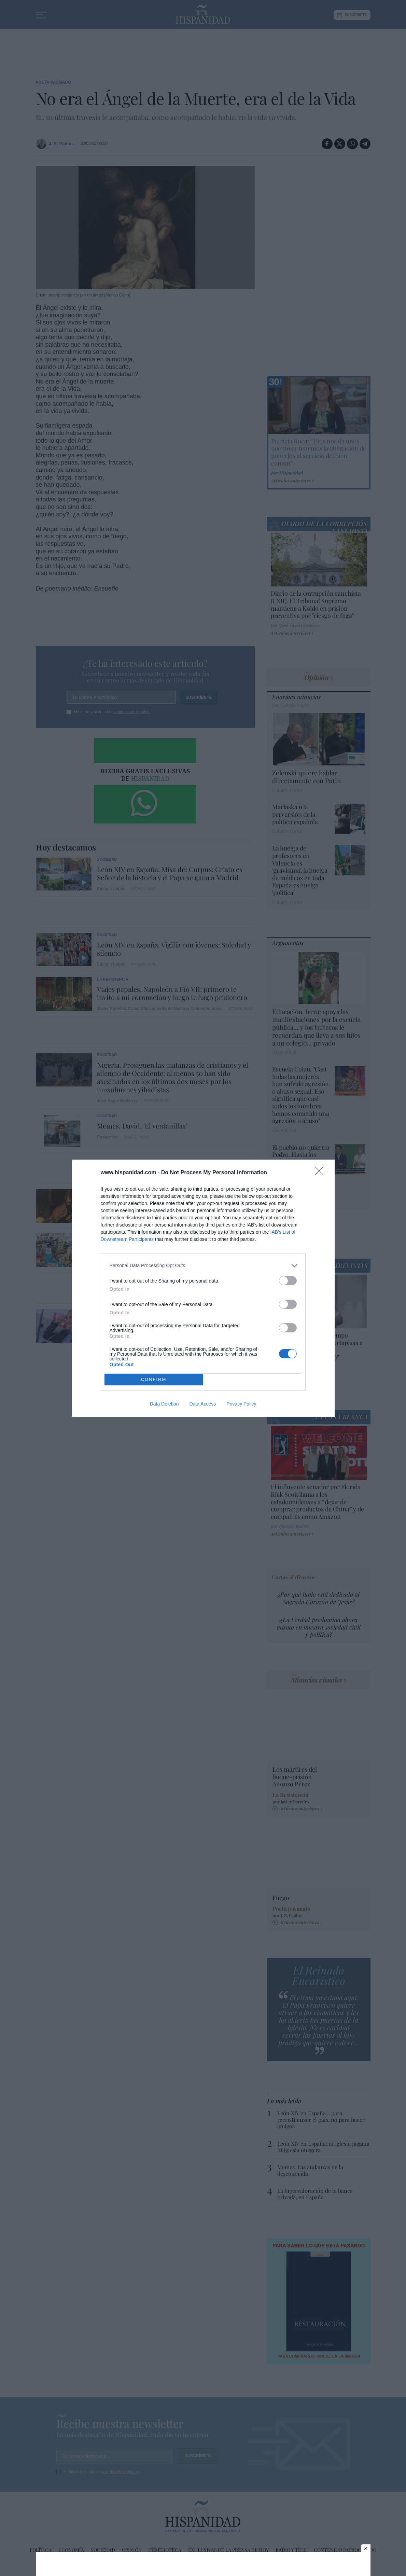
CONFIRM (154, 1379)
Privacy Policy (241, 1404)
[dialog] (203, 1288)
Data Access (202, 1404)
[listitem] (203, 1265)
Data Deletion (164, 1404)
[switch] (288, 1280)
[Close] (321, 1172)
